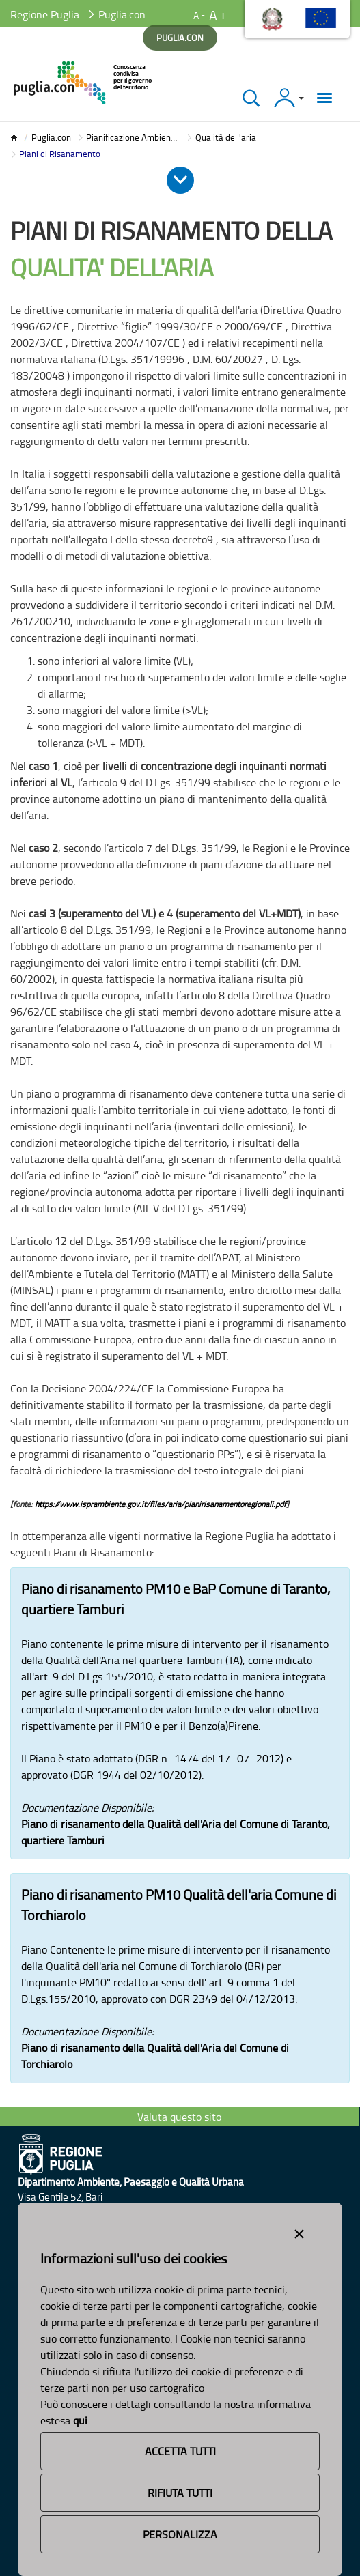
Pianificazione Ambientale (136, 137)
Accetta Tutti (180, 2451)
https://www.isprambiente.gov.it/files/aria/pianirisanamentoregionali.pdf (160, 1504)
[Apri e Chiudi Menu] (180, 180)
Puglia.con (51, 137)
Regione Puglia (44, 14)
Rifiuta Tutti (180, 2492)
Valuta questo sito (179, 2116)
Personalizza (180, 2534)
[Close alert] (299, 2231)
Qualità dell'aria (225, 137)
